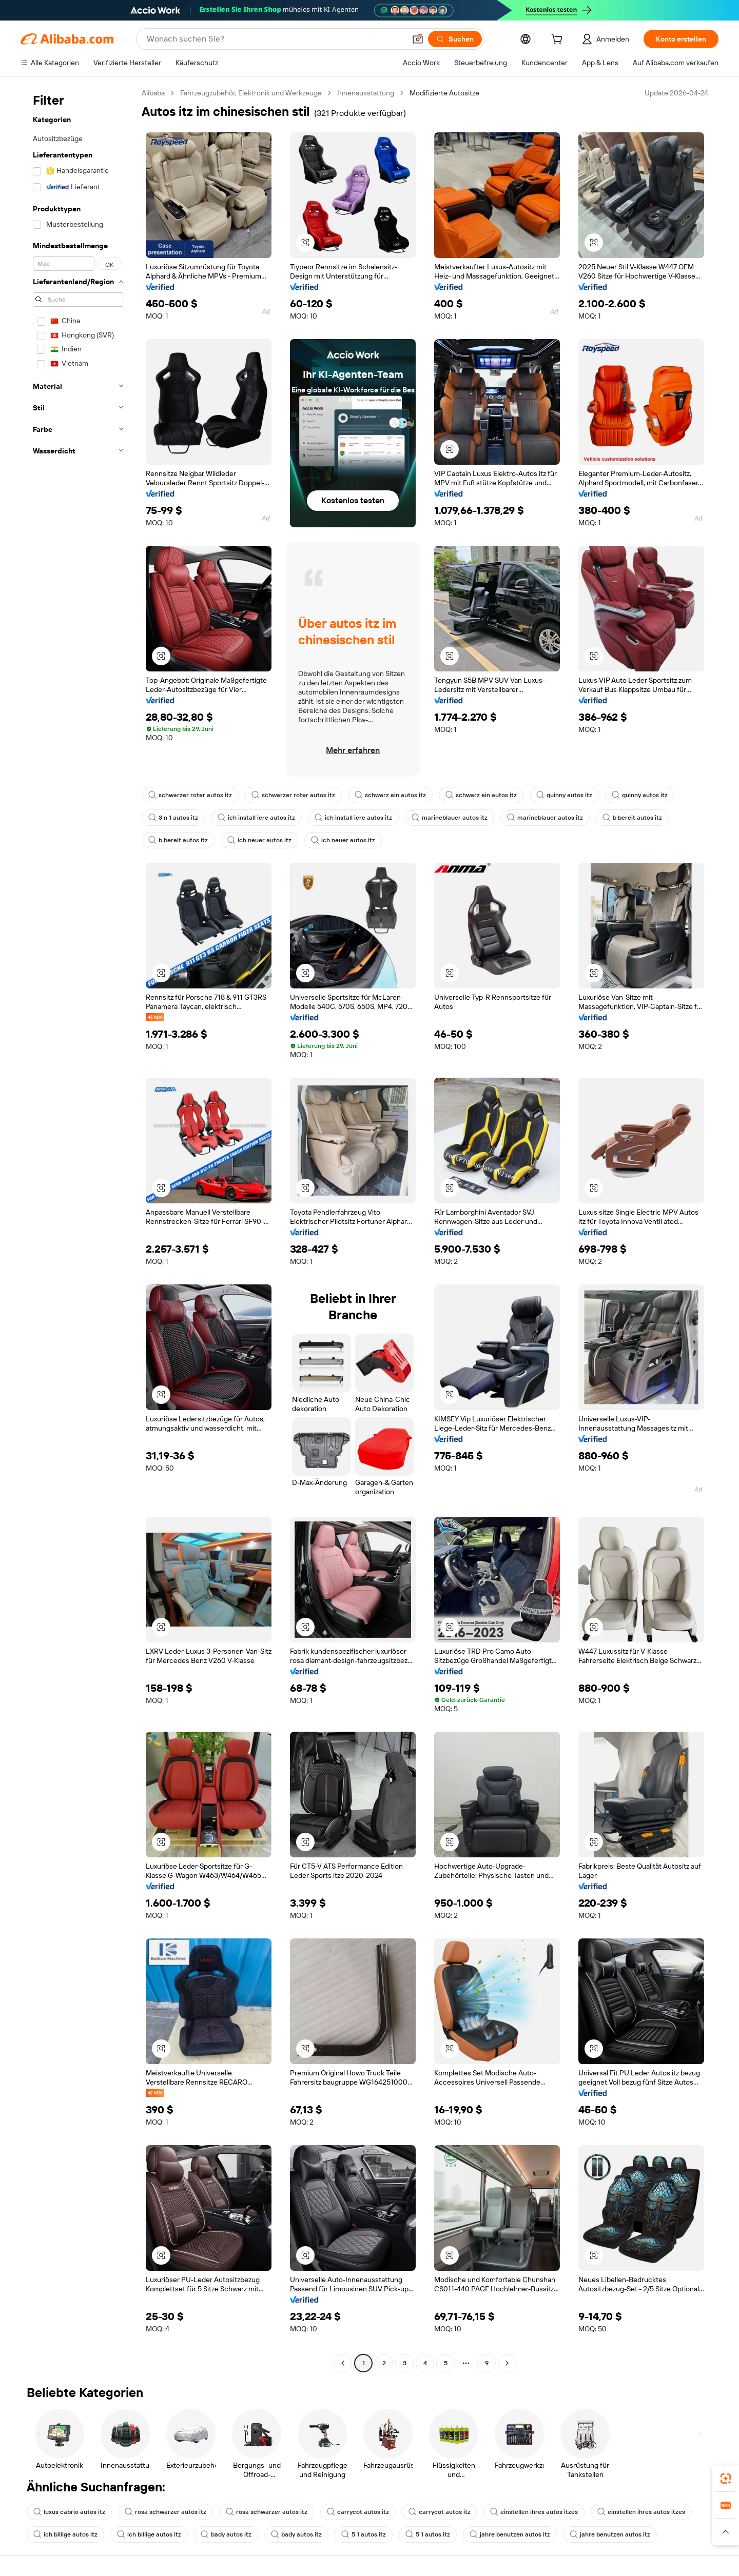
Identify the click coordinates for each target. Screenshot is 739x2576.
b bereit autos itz (632, 818)
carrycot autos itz (358, 2512)
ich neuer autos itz (259, 840)
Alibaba (153, 93)
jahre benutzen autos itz (510, 2534)
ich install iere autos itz (256, 818)
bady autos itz (226, 2534)
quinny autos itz (564, 795)
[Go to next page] (507, 2363)
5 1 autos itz (363, 2534)
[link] (725, 2478)
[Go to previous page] (343, 2363)
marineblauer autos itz (450, 818)
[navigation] (78, 1229)
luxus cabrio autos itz (69, 2512)
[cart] (559, 40)
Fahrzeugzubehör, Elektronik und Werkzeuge (251, 93)
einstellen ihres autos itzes (534, 2512)
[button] (418, 39)
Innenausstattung (365, 93)
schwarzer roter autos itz (190, 795)
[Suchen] (455, 39)
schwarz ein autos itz (390, 795)
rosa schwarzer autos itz (165, 2512)
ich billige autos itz (65, 2534)
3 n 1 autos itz (173, 818)
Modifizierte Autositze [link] (444, 93)
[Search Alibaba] (275, 39)
